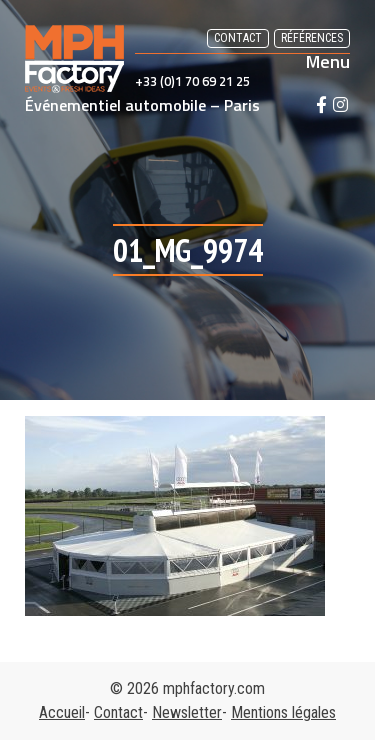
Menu (328, 62)
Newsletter (187, 712)
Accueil (62, 712)
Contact (238, 38)
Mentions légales (283, 712)
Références (312, 38)
